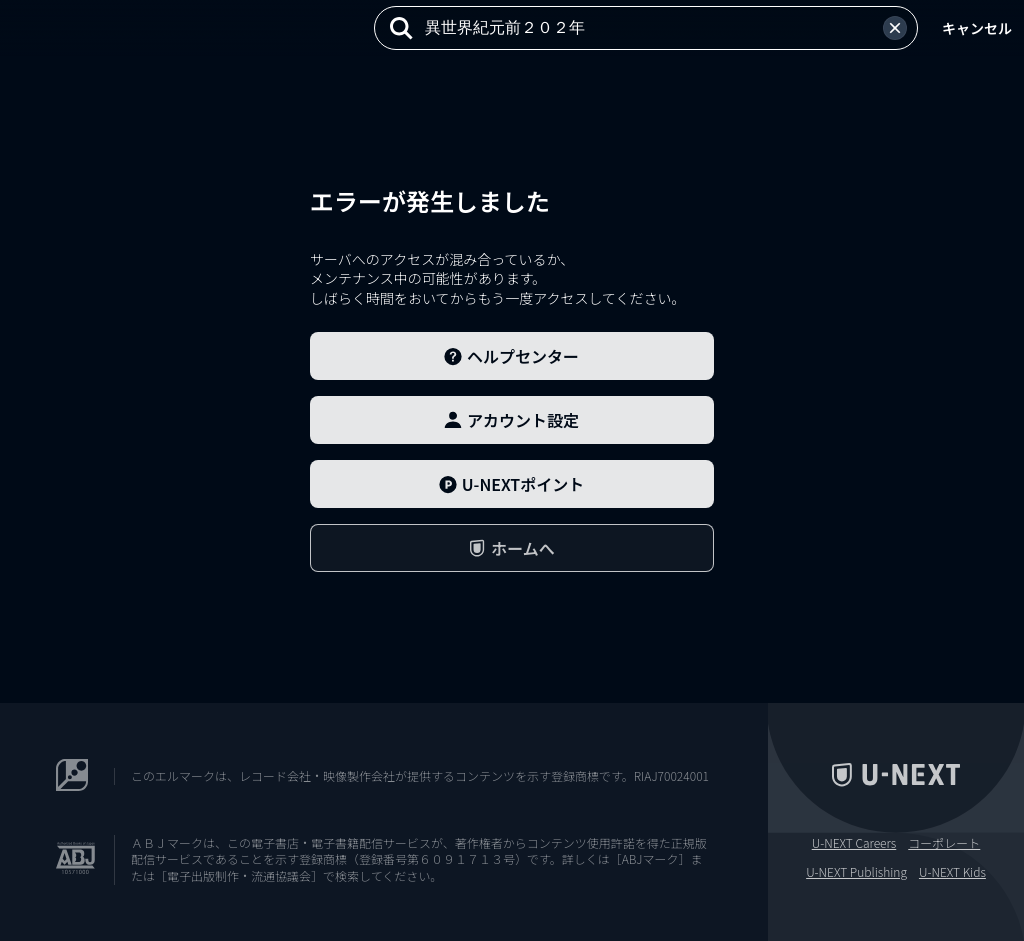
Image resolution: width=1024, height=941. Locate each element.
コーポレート (944, 843)
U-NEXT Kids (952, 872)
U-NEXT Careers (854, 843)
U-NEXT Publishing (856, 872)
